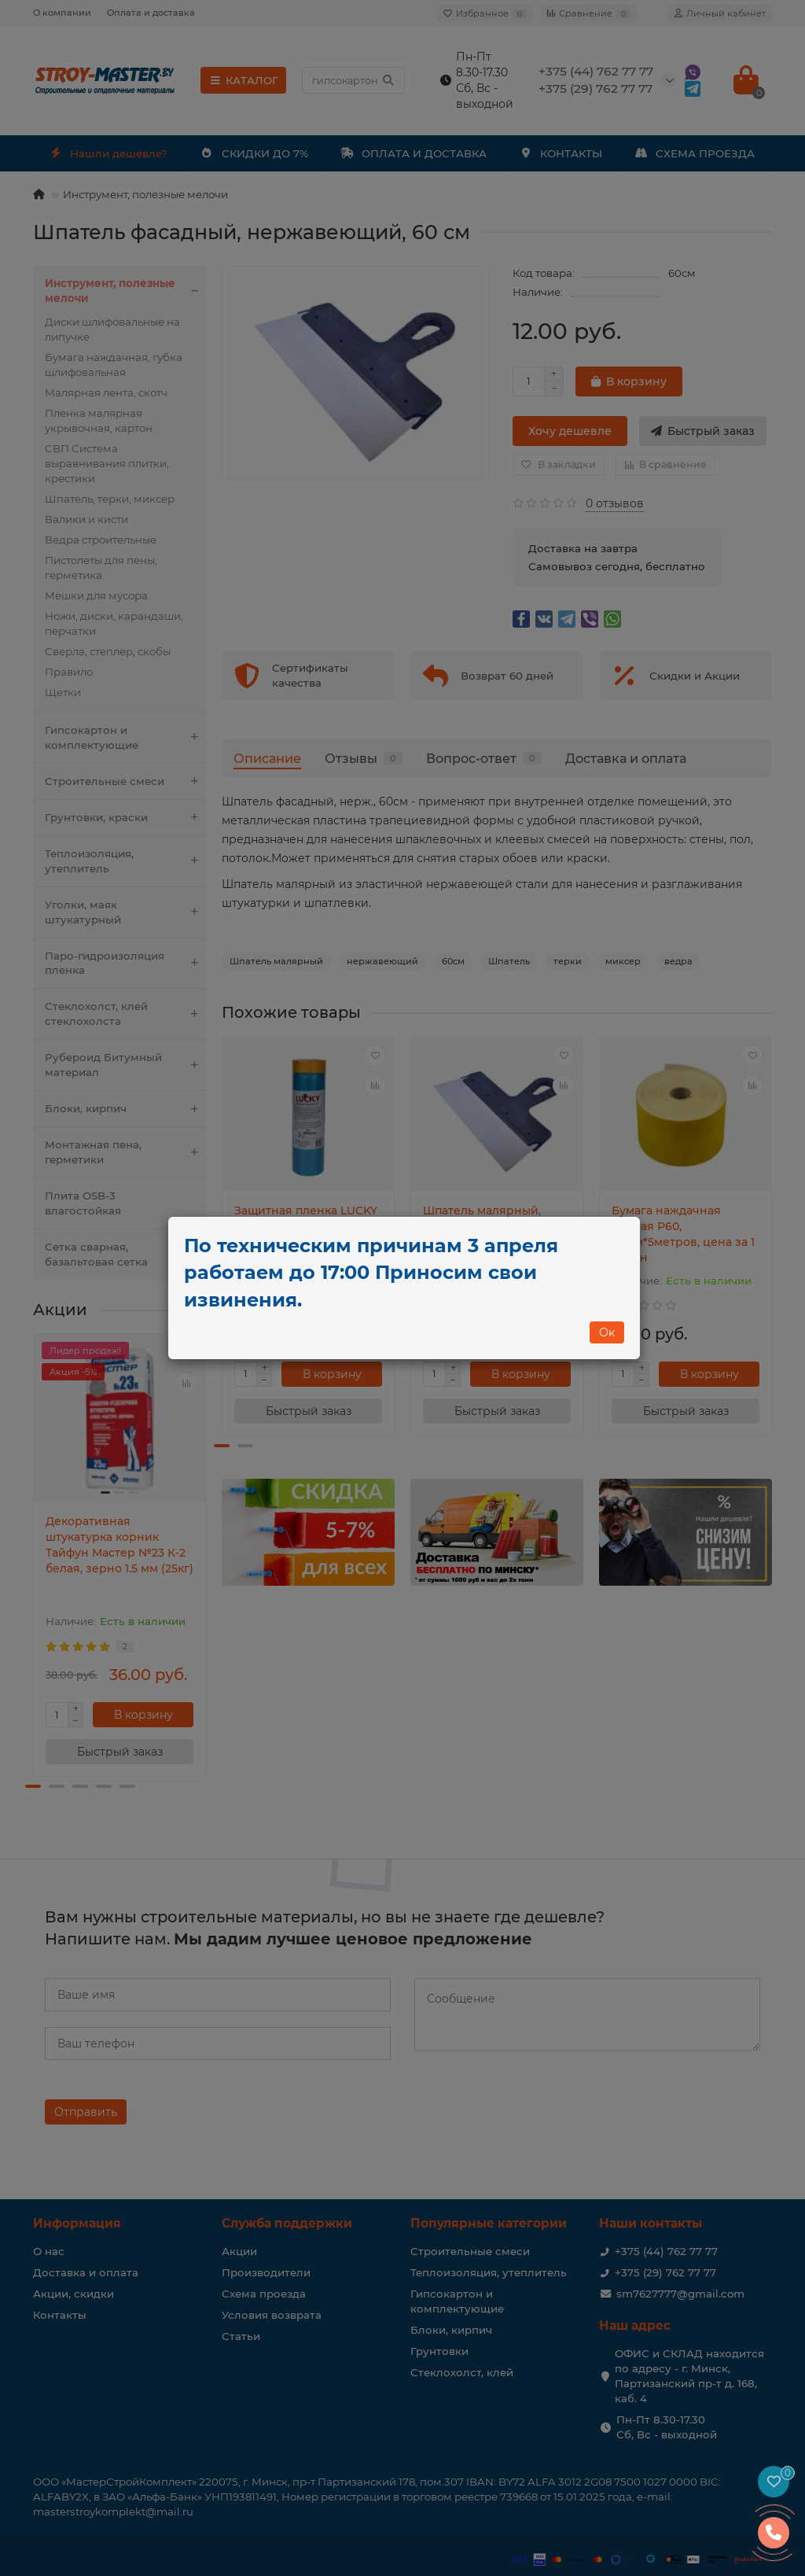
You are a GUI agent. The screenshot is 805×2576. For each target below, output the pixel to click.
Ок (607, 1332)
